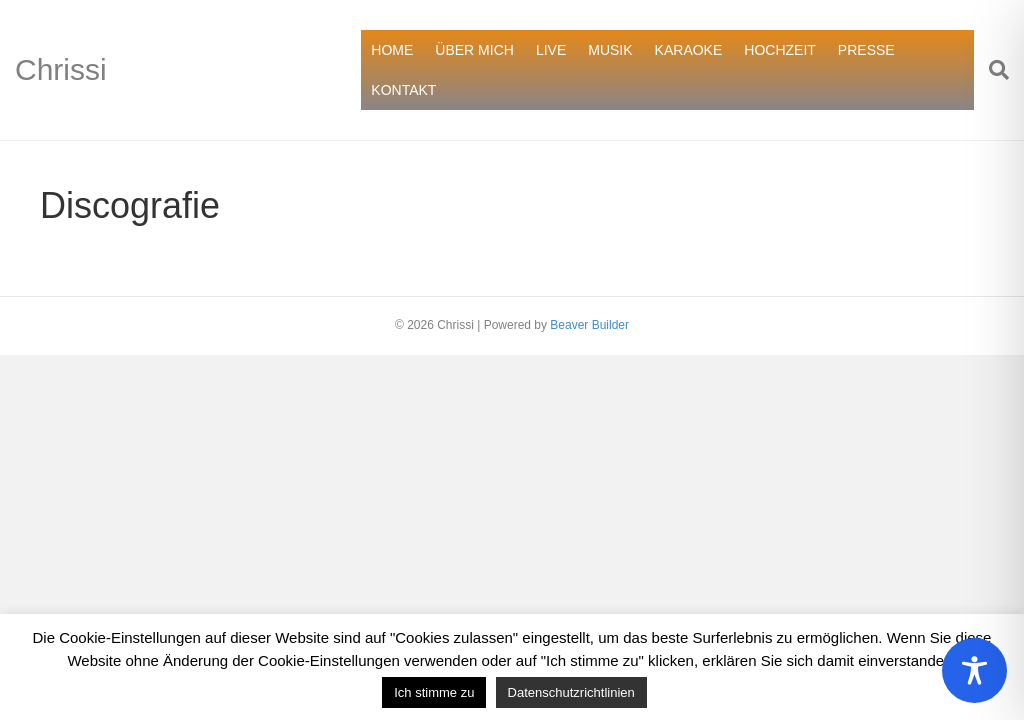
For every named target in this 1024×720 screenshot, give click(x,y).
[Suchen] (991, 70)
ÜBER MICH (474, 50)
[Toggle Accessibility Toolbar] (974, 670)
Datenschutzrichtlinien (571, 692)
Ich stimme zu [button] (434, 692)
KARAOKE (689, 50)
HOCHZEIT (780, 50)
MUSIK (610, 50)
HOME (392, 50)
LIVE (551, 50)
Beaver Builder (589, 325)
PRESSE (866, 50)
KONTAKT (403, 90)
